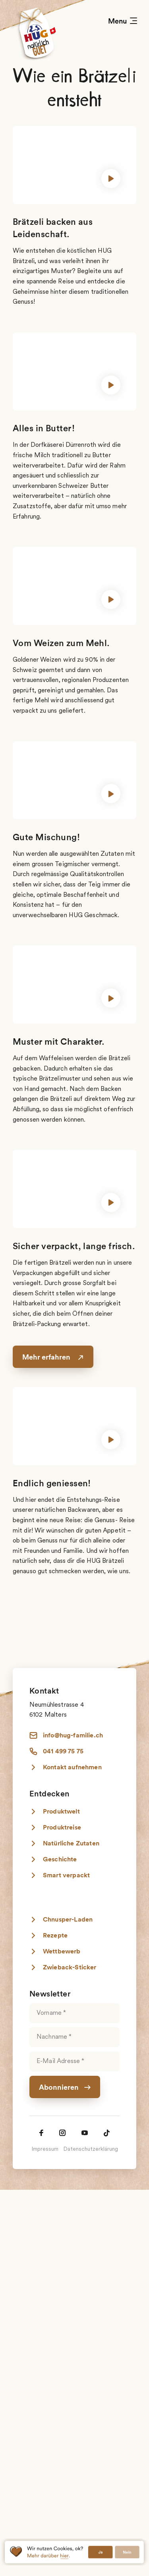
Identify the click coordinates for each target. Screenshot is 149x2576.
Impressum (44, 2149)
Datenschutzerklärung (90, 2149)
